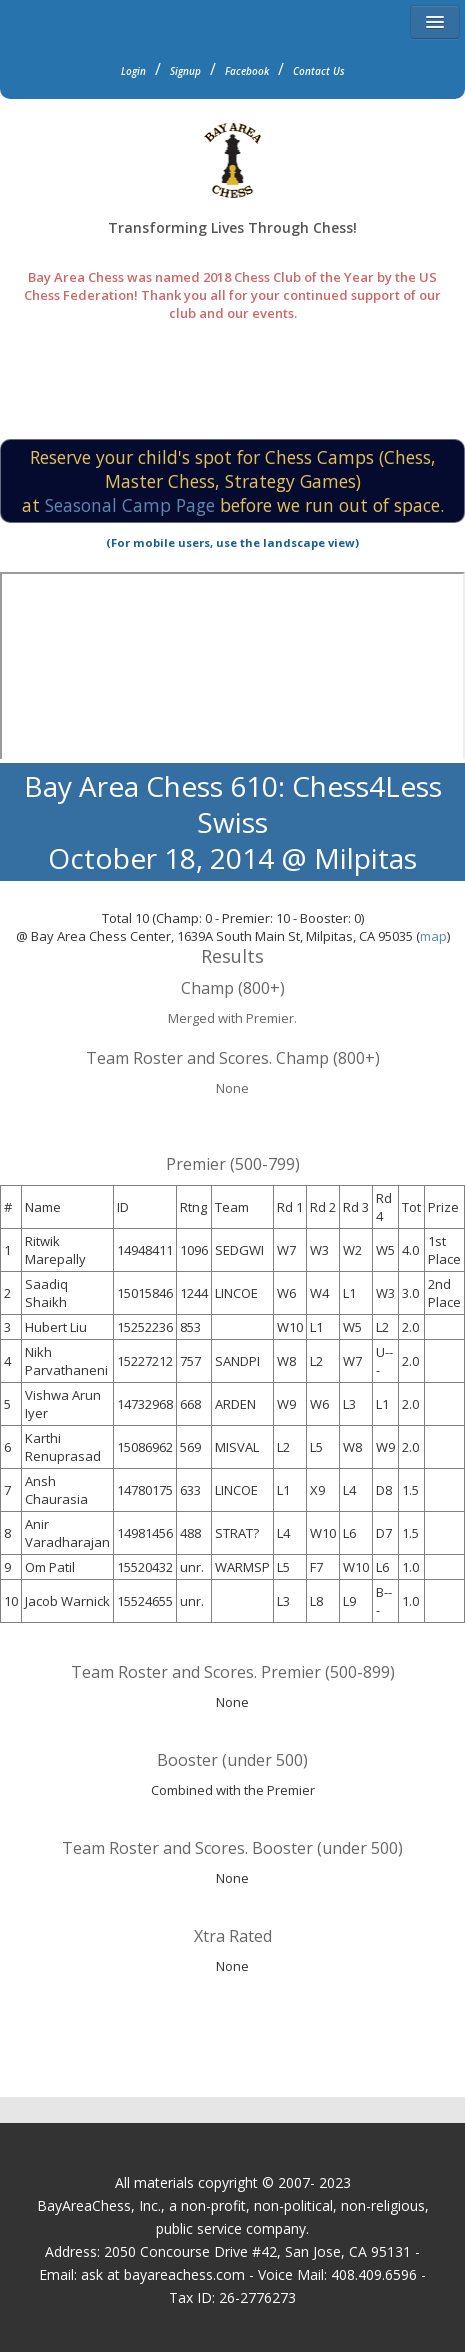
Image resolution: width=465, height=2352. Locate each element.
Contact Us (319, 71)
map (433, 936)
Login (133, 71)
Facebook (247, 71)
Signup (185, 71)
